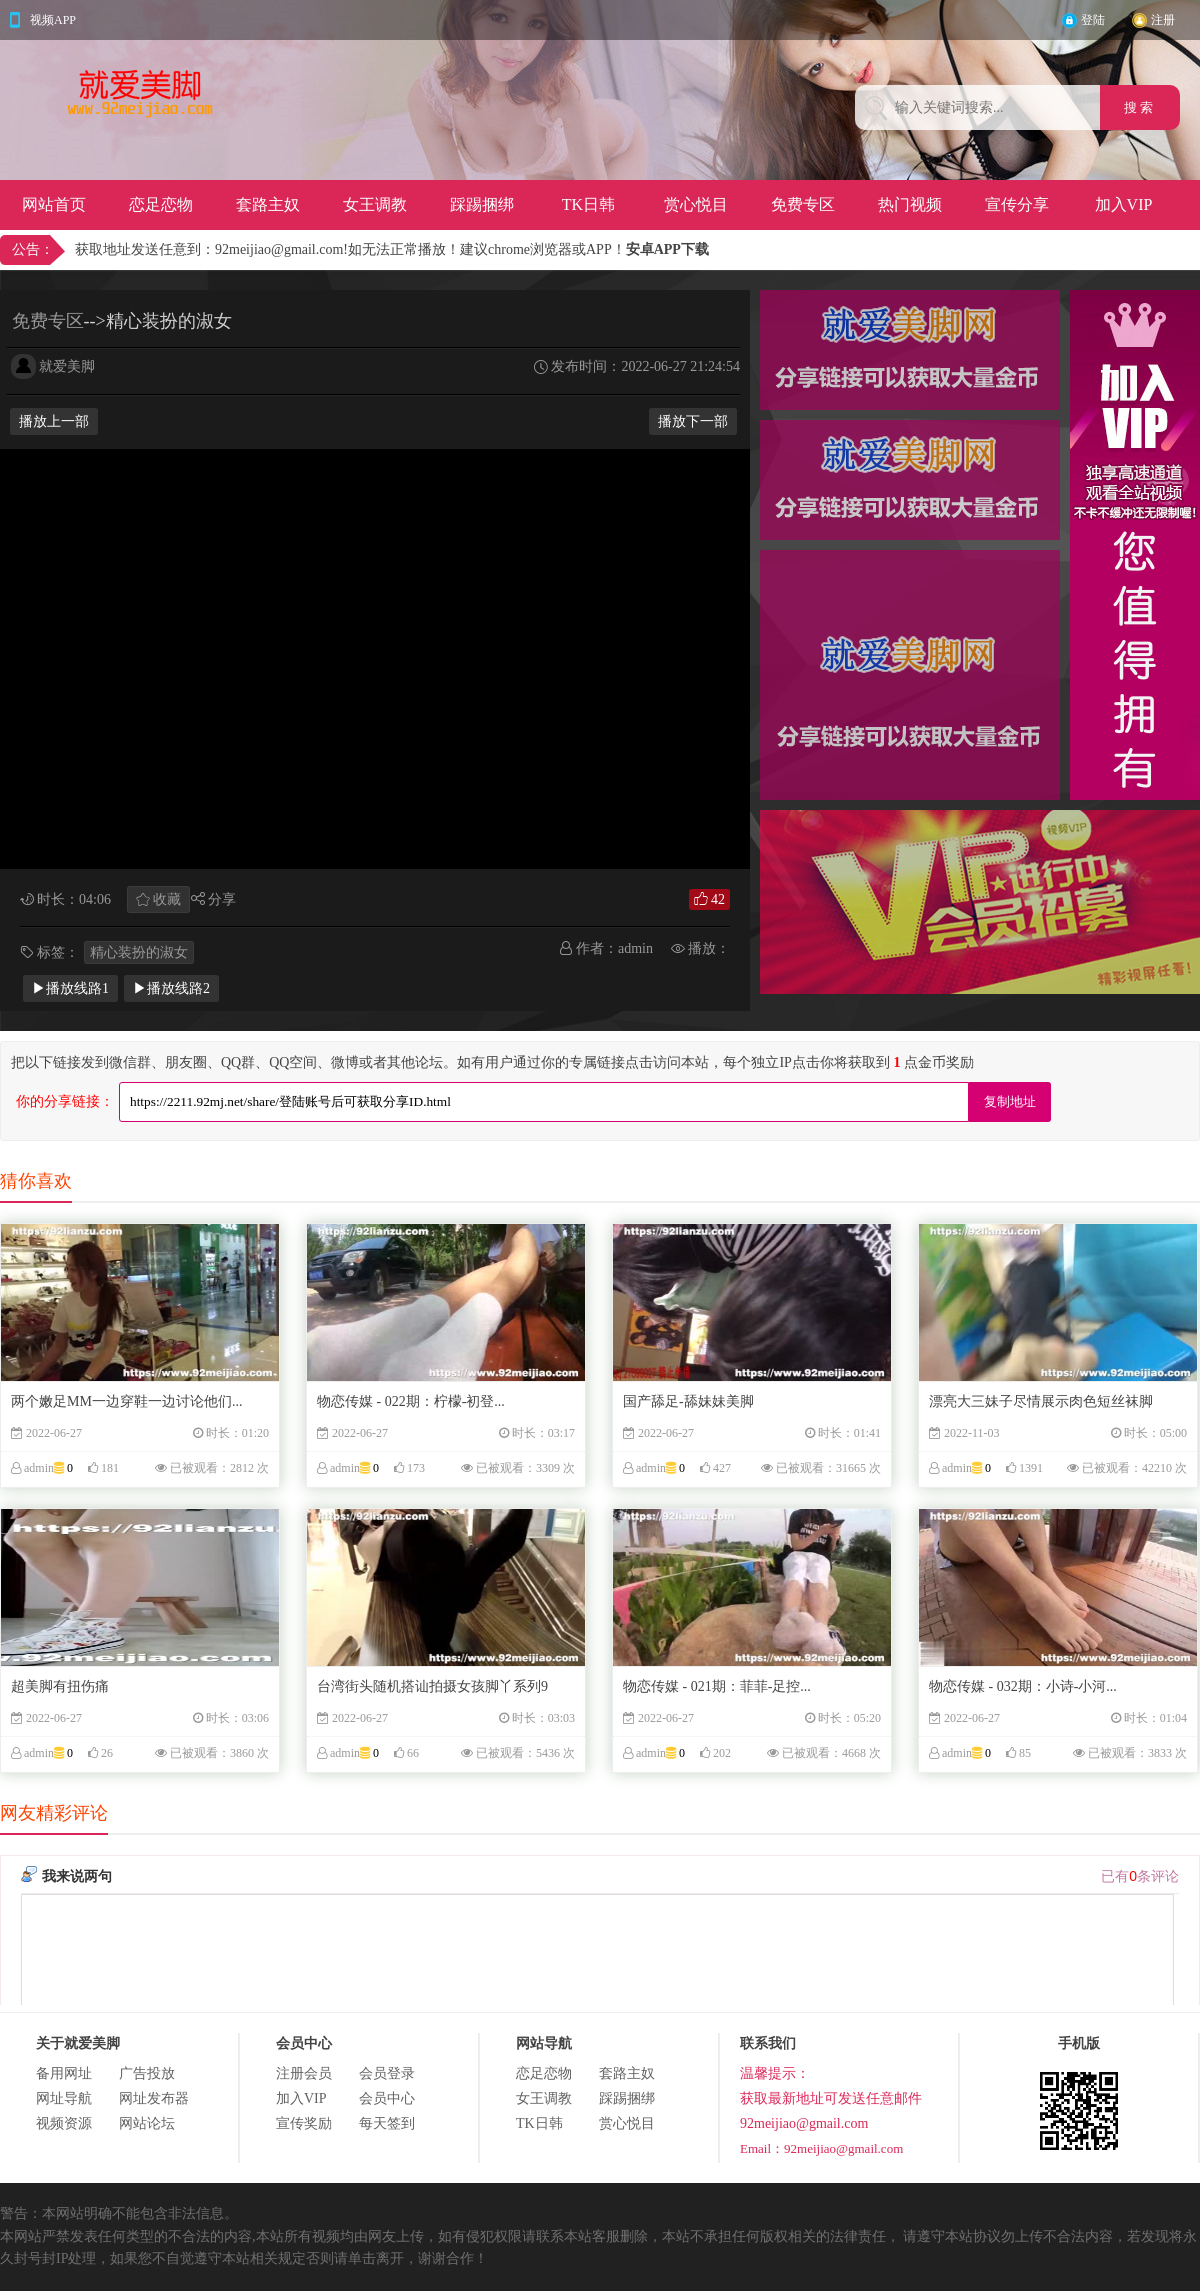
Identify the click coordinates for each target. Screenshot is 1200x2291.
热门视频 (910, 204)
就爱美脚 (67, 366)
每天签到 (387, 2123)
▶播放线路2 (171, 988)
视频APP (53, 20)
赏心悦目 (696, 204)
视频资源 (64, 2123)
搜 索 (1140, 107)
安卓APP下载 (667, 249)
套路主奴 (268, 204)
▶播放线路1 (70, 988)
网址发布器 (154, 2098)
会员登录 (387, 2073)
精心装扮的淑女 (139, 952)
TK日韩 (588, 204)
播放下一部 (693, 421)
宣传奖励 (304, 2123)
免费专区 (803, 204)
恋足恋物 (161, 204)
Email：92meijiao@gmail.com (821, 2148)
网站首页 (54, 204)
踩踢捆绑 (482, 204)
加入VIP (1124, 204)
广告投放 (147, 2073)
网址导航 (64, 2098)
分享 (222, 899)
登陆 (1093, 20)
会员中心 (387, 2098)
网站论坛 (147, 2123)
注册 (1163, 20)
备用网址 (64, 2073)
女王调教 (375, 204)
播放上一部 (54, 421)
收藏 (167, 899)
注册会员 (304, 2073)
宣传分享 (1017, 204)
